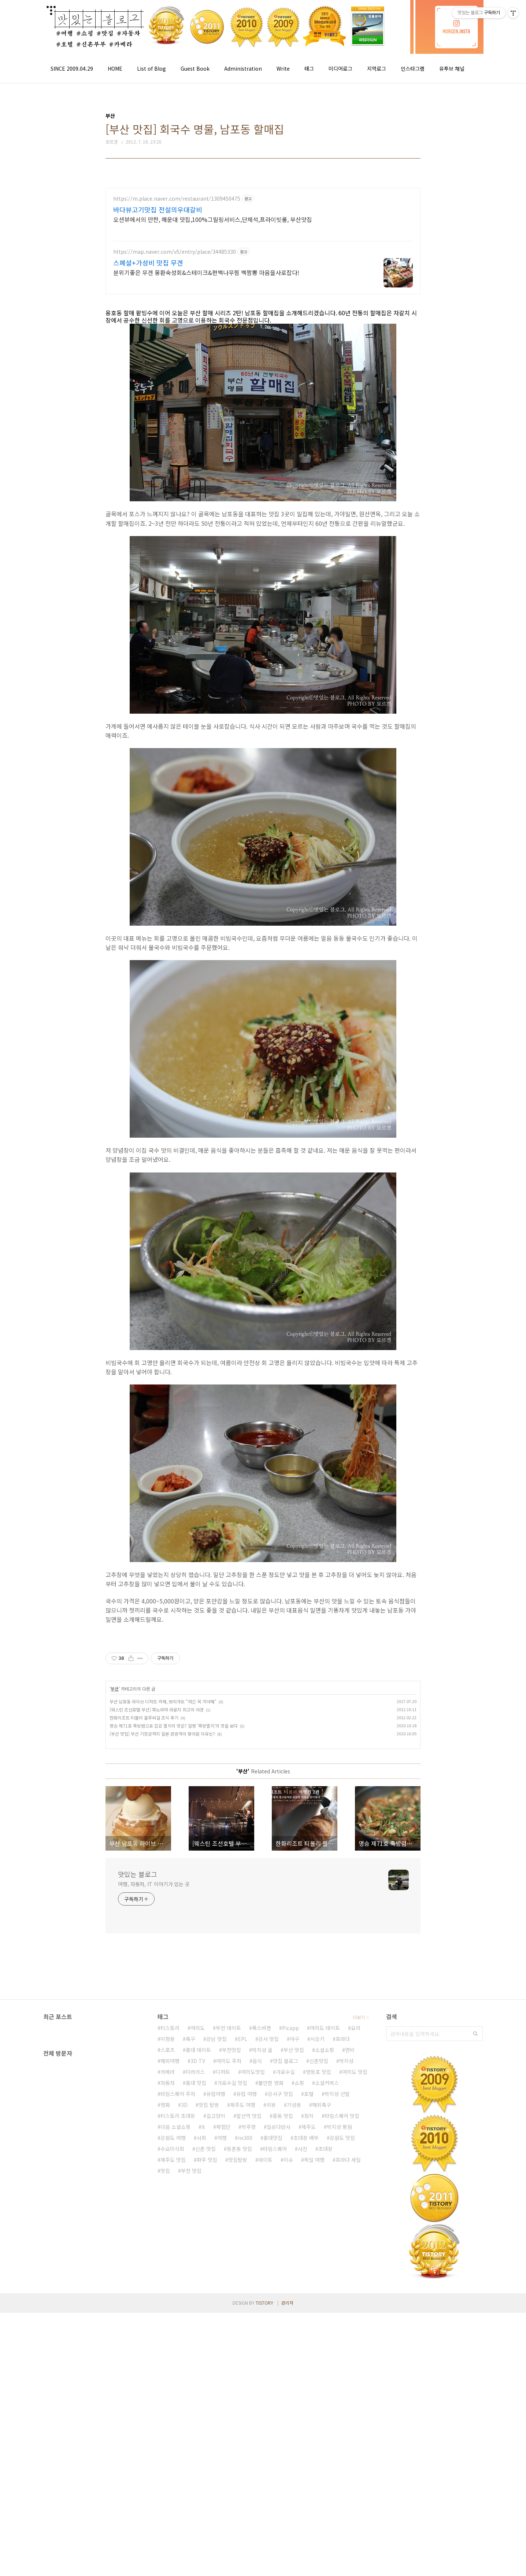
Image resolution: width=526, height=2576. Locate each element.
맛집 (165, 2170)
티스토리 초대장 (177, 2115)
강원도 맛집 (342, 2137)
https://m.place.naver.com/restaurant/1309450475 (176, 199)
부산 (115, 1688)
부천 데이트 (228, 2028)
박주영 (248, 2126)
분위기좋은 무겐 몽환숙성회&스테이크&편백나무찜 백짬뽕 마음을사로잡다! (206, 272)
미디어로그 (340, 68)
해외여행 (169, 2060)
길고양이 (215, 2115)
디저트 (223, 2071)
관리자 (287, 2303)
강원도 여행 (173, 2137)
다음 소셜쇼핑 (175, 2126)
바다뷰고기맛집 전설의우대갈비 (157, 209)
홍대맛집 (272, 2137)
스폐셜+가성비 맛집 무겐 (148, 262)
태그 (309, 68)
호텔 (309, 2093)
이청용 (167, 2038)
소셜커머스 (327, 2082)
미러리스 (195, 2071)
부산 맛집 (294, 2049)
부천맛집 (231, 2049)
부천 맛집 (191, 2170)
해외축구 (321, 2104)
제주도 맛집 (173, 2159)
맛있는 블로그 (137, 1874)
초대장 (325, 2148)
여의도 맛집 (354, 2071)
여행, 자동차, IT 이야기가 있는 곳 (154, 1884)
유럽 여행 (246, 2093)
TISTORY (264, 2303)
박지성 (346, 2060)
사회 (201, 2137)
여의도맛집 (253, 2071)
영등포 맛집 (318, 2071)
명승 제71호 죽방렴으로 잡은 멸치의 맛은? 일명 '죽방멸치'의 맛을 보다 (174, 1725)
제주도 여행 (242, 2104)
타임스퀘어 (275, 2148)
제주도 (308, 2126)
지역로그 (376, 68)
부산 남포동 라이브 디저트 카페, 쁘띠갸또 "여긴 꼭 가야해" (163, 1701)
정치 (309, 2115)
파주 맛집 (207, 2159)
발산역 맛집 (249, 2115)
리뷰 (271, 2104)
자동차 (167, 2082)
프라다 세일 (348, 2159)
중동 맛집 (283, 2115)
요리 (355, 2028)
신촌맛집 (318, 2060)
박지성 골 (262, 2049)
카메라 (167, 2071)
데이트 (265, 2159)
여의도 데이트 (325, 2028)
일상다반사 (278, 2126)
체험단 (223, 2126)
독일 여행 (314, 2159)
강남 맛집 (216, 2038)
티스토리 (169, 2028)
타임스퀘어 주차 (177, 2093)
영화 (165, 2104)
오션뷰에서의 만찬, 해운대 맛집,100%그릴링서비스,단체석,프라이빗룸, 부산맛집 (212, 219)
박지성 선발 (337, 2093)
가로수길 (285, 2071)
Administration (243, 68)
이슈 (288, 2159)
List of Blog (151, 68)
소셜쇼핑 (324, 2049)
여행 (222, 2137)
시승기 (317, 2038)
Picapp (290, 2028)
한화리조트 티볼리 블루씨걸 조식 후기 (144, 1717)
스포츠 (167, 2049)
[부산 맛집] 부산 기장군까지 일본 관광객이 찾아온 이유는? (162, 1734)
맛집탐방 (237, 2159)
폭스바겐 (261, 2028)
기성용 (294, 2104)
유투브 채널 (451, 68)
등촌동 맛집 (239, 2148)
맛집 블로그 (285, 2060)
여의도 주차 (228, 2060)
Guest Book (195, 68)
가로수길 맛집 (232, 2082)
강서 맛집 (268, 2038)
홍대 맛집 (196, 2082)
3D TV (197, 2060)
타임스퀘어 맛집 (342, 2115)
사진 (302, 2148)
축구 (190, 2038)
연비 (350, 2049)
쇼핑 (299, 2082)
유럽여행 (215, 2093)
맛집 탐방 (209, 2104)
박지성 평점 (339, 2126)
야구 (294, 2038)
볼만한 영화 (271, 2082)
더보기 (359, 2017)
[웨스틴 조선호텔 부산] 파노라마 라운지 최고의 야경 (157, 1709)
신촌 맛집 (205, 2148)
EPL (242, 2038)
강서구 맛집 (280, 2093)
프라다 (343, 2038)
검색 (475, 2034)
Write (283, 68)
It (203, 2126)
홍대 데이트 (198, 2049)
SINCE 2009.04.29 (72, 68)
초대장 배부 (306, 2137)
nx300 (245, 2137)
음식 (257, 2060)
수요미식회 (172, 2148)
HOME (115, 68)
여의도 (197, 2028)
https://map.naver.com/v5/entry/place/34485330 (174, 252)
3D (184, 2104)
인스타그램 (413, 68)
